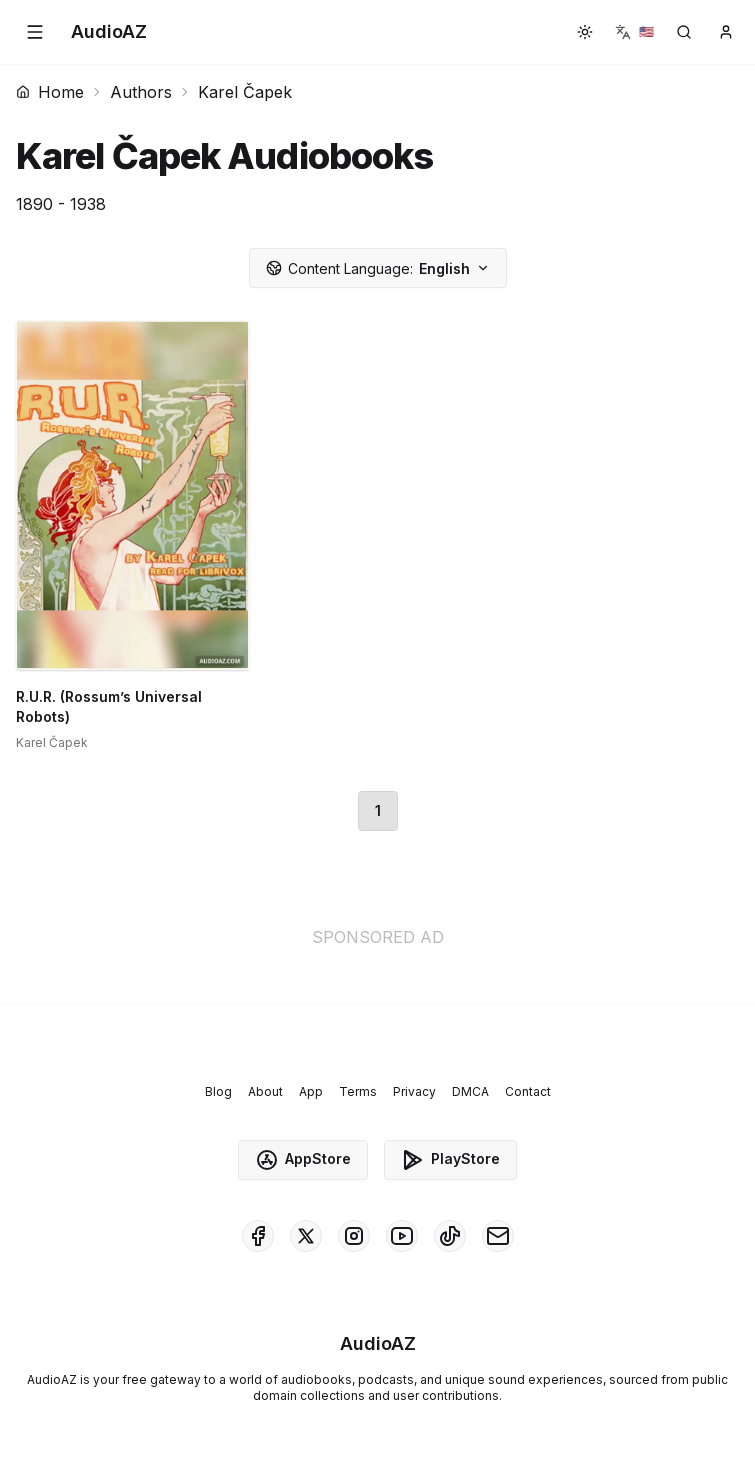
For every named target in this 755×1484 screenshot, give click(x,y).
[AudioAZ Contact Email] (498, 1236)
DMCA (470, 1091)
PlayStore (450, 1160)
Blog (218, 1091)
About (265, 1091)
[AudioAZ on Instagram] (354, 1236)
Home (50, 92)
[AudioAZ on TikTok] (450, 1236)
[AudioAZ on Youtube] (402, 1236)
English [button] (378, 268)
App (311, 1091)
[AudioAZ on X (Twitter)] (306, 1236)
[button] (35, 32)
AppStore (303, 1160)
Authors (141, 92)
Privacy (414, 1091)
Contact (528, 1091)
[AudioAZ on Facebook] (258, 1236)
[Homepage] (109, 32)
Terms (358, 1091)
